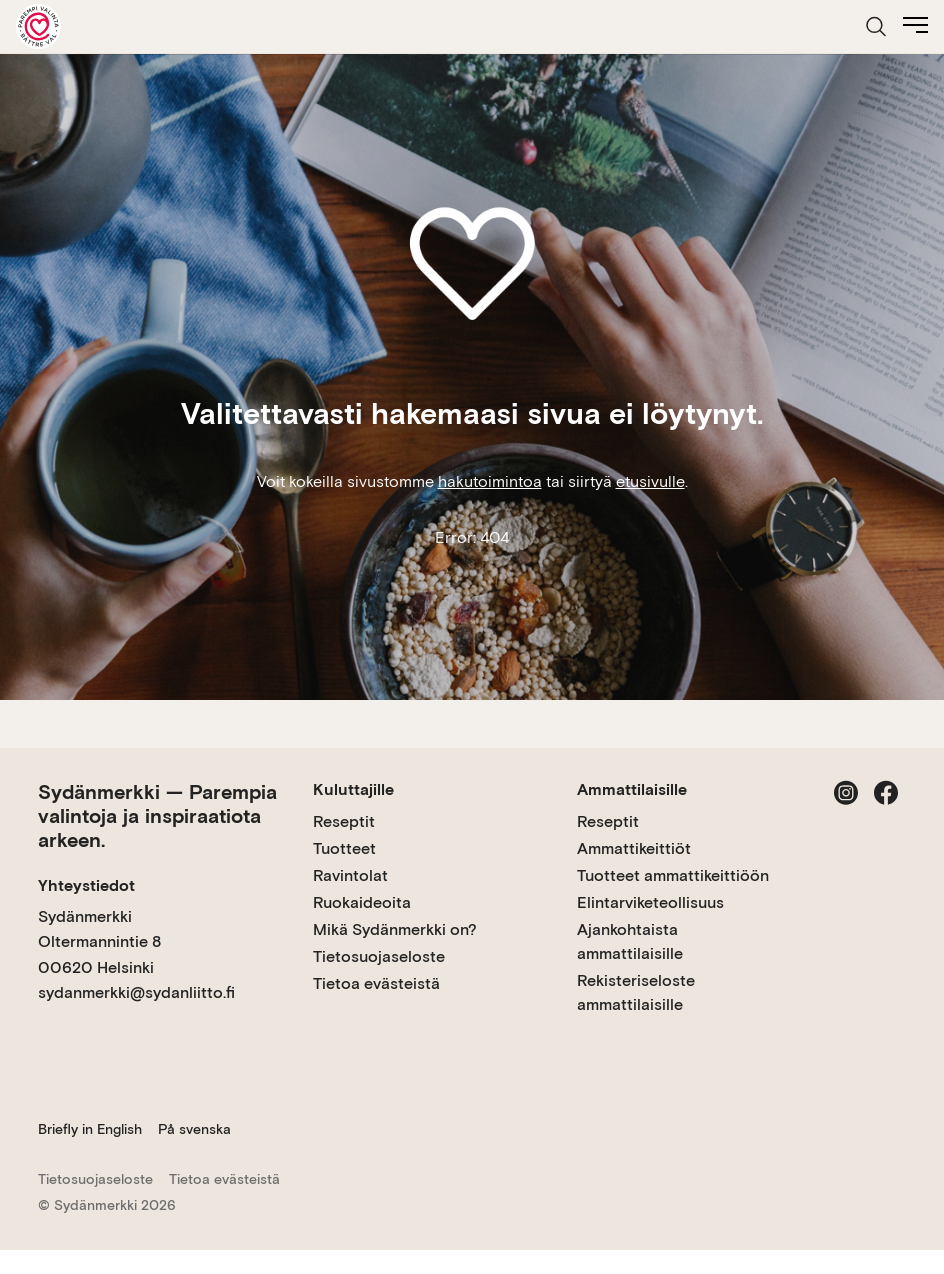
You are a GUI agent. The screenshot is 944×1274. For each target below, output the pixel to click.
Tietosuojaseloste (379, 956)
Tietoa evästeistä (376, 983)
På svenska (194, 1129)
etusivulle (650, 481)
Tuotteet (344, 848)
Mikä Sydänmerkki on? (395, 929)
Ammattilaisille (632, 789)
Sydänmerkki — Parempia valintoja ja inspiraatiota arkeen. (157, 816)
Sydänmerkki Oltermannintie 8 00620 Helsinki (99, 942)
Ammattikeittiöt (634, 848)
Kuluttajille (353, 789)
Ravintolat (350, 875)
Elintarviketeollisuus (650, 902)
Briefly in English (90, 1129)
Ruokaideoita (362, 902)
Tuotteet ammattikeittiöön (673, 875)
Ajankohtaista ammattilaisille (630, 941)
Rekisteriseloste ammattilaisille (636, 992)
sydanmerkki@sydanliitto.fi (136, 992)
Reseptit (344, 821)
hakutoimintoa (490, 481)
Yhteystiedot (86, 885)
